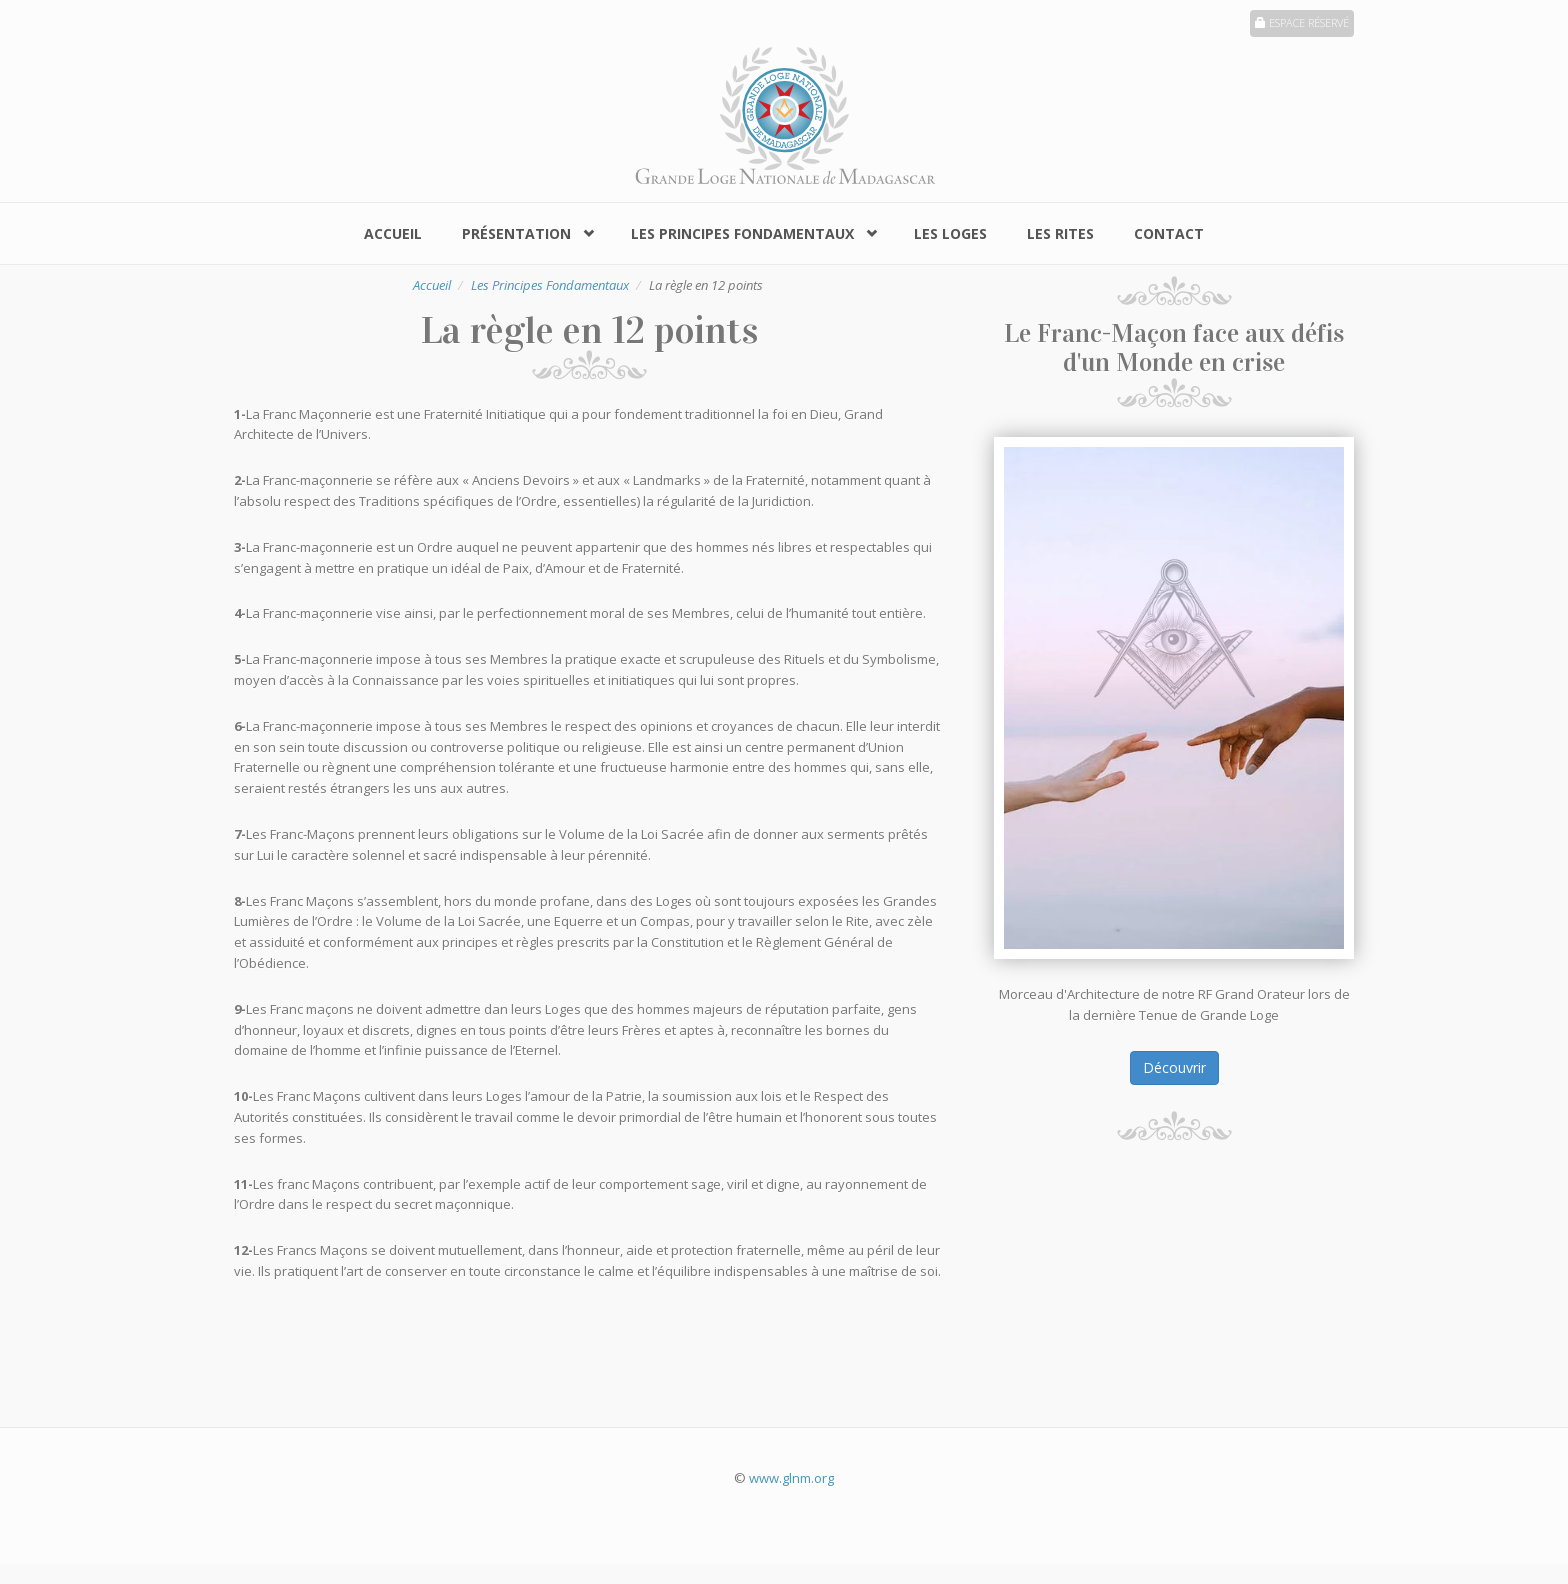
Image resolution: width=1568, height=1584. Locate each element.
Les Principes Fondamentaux (742, 233)
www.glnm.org (791, 1478)
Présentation (516, 233)
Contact (1169, 233)
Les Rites (1060, 233)
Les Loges (950, 233)
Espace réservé (1302, 22)
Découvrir (1174, 1067)
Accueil (393, 233)
